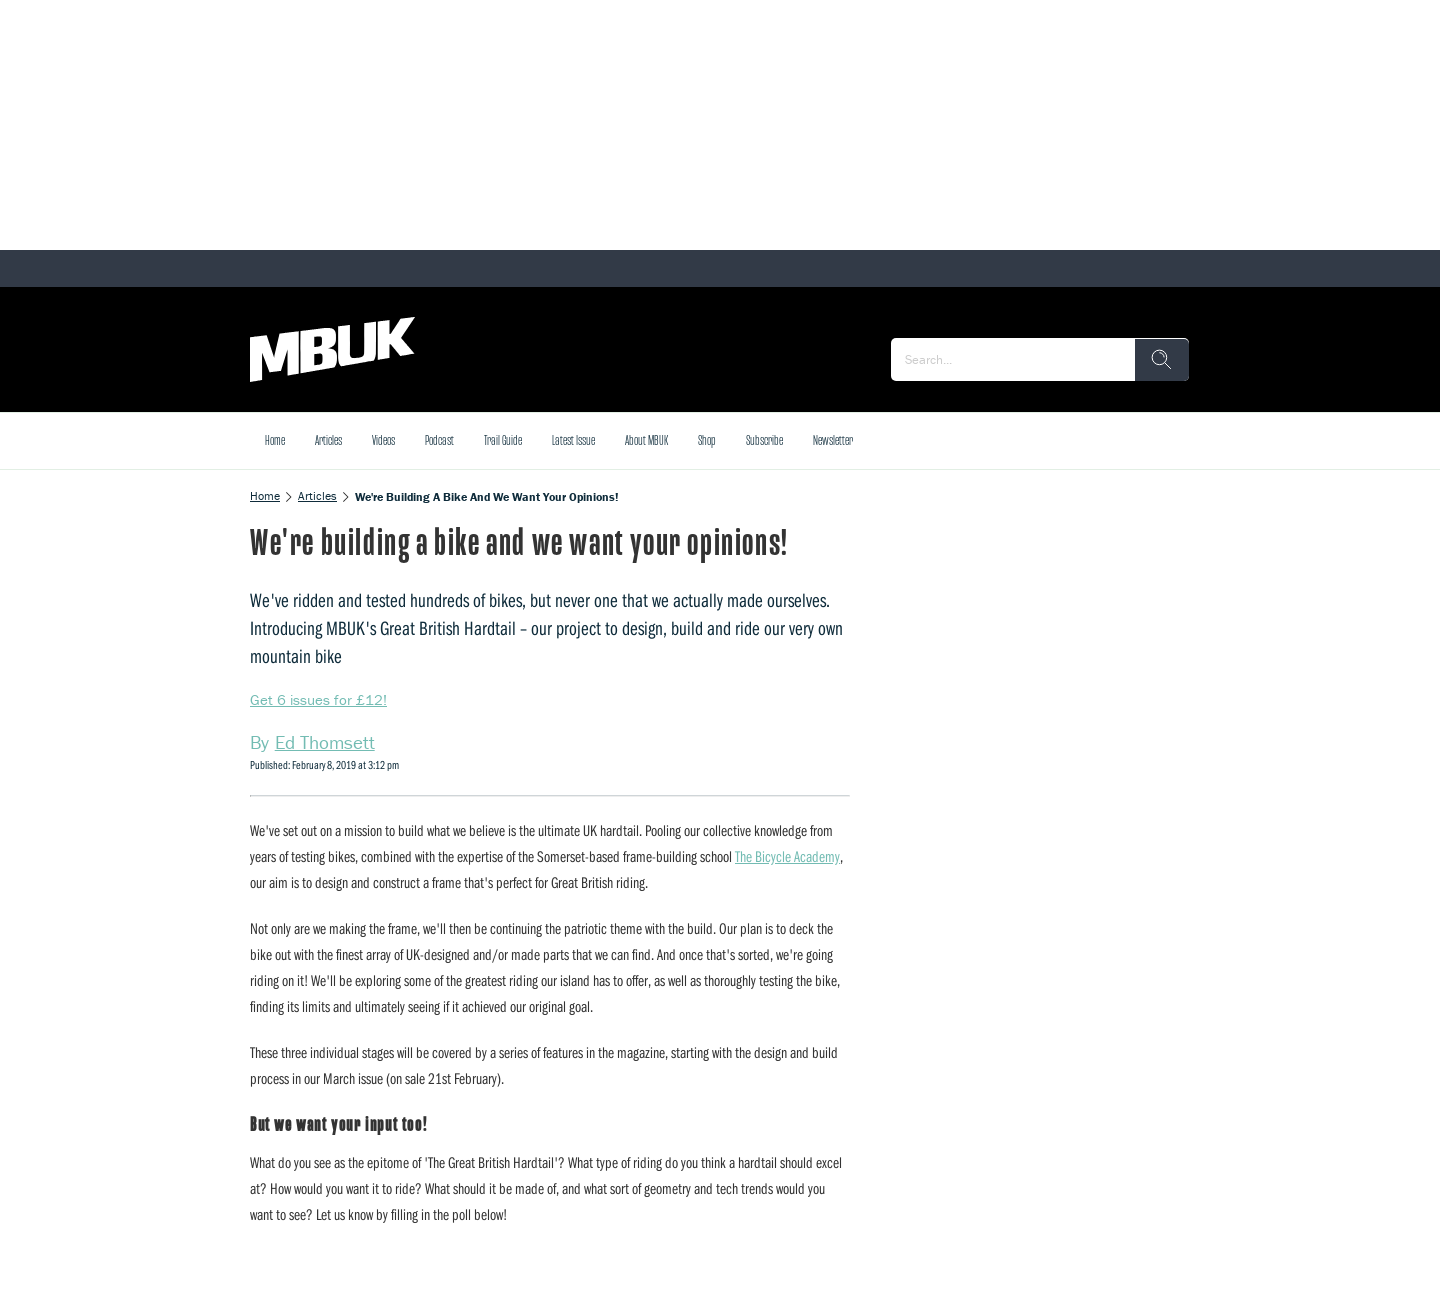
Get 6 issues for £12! (318, 699)
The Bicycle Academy (787, 856)
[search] (1162, 360)
